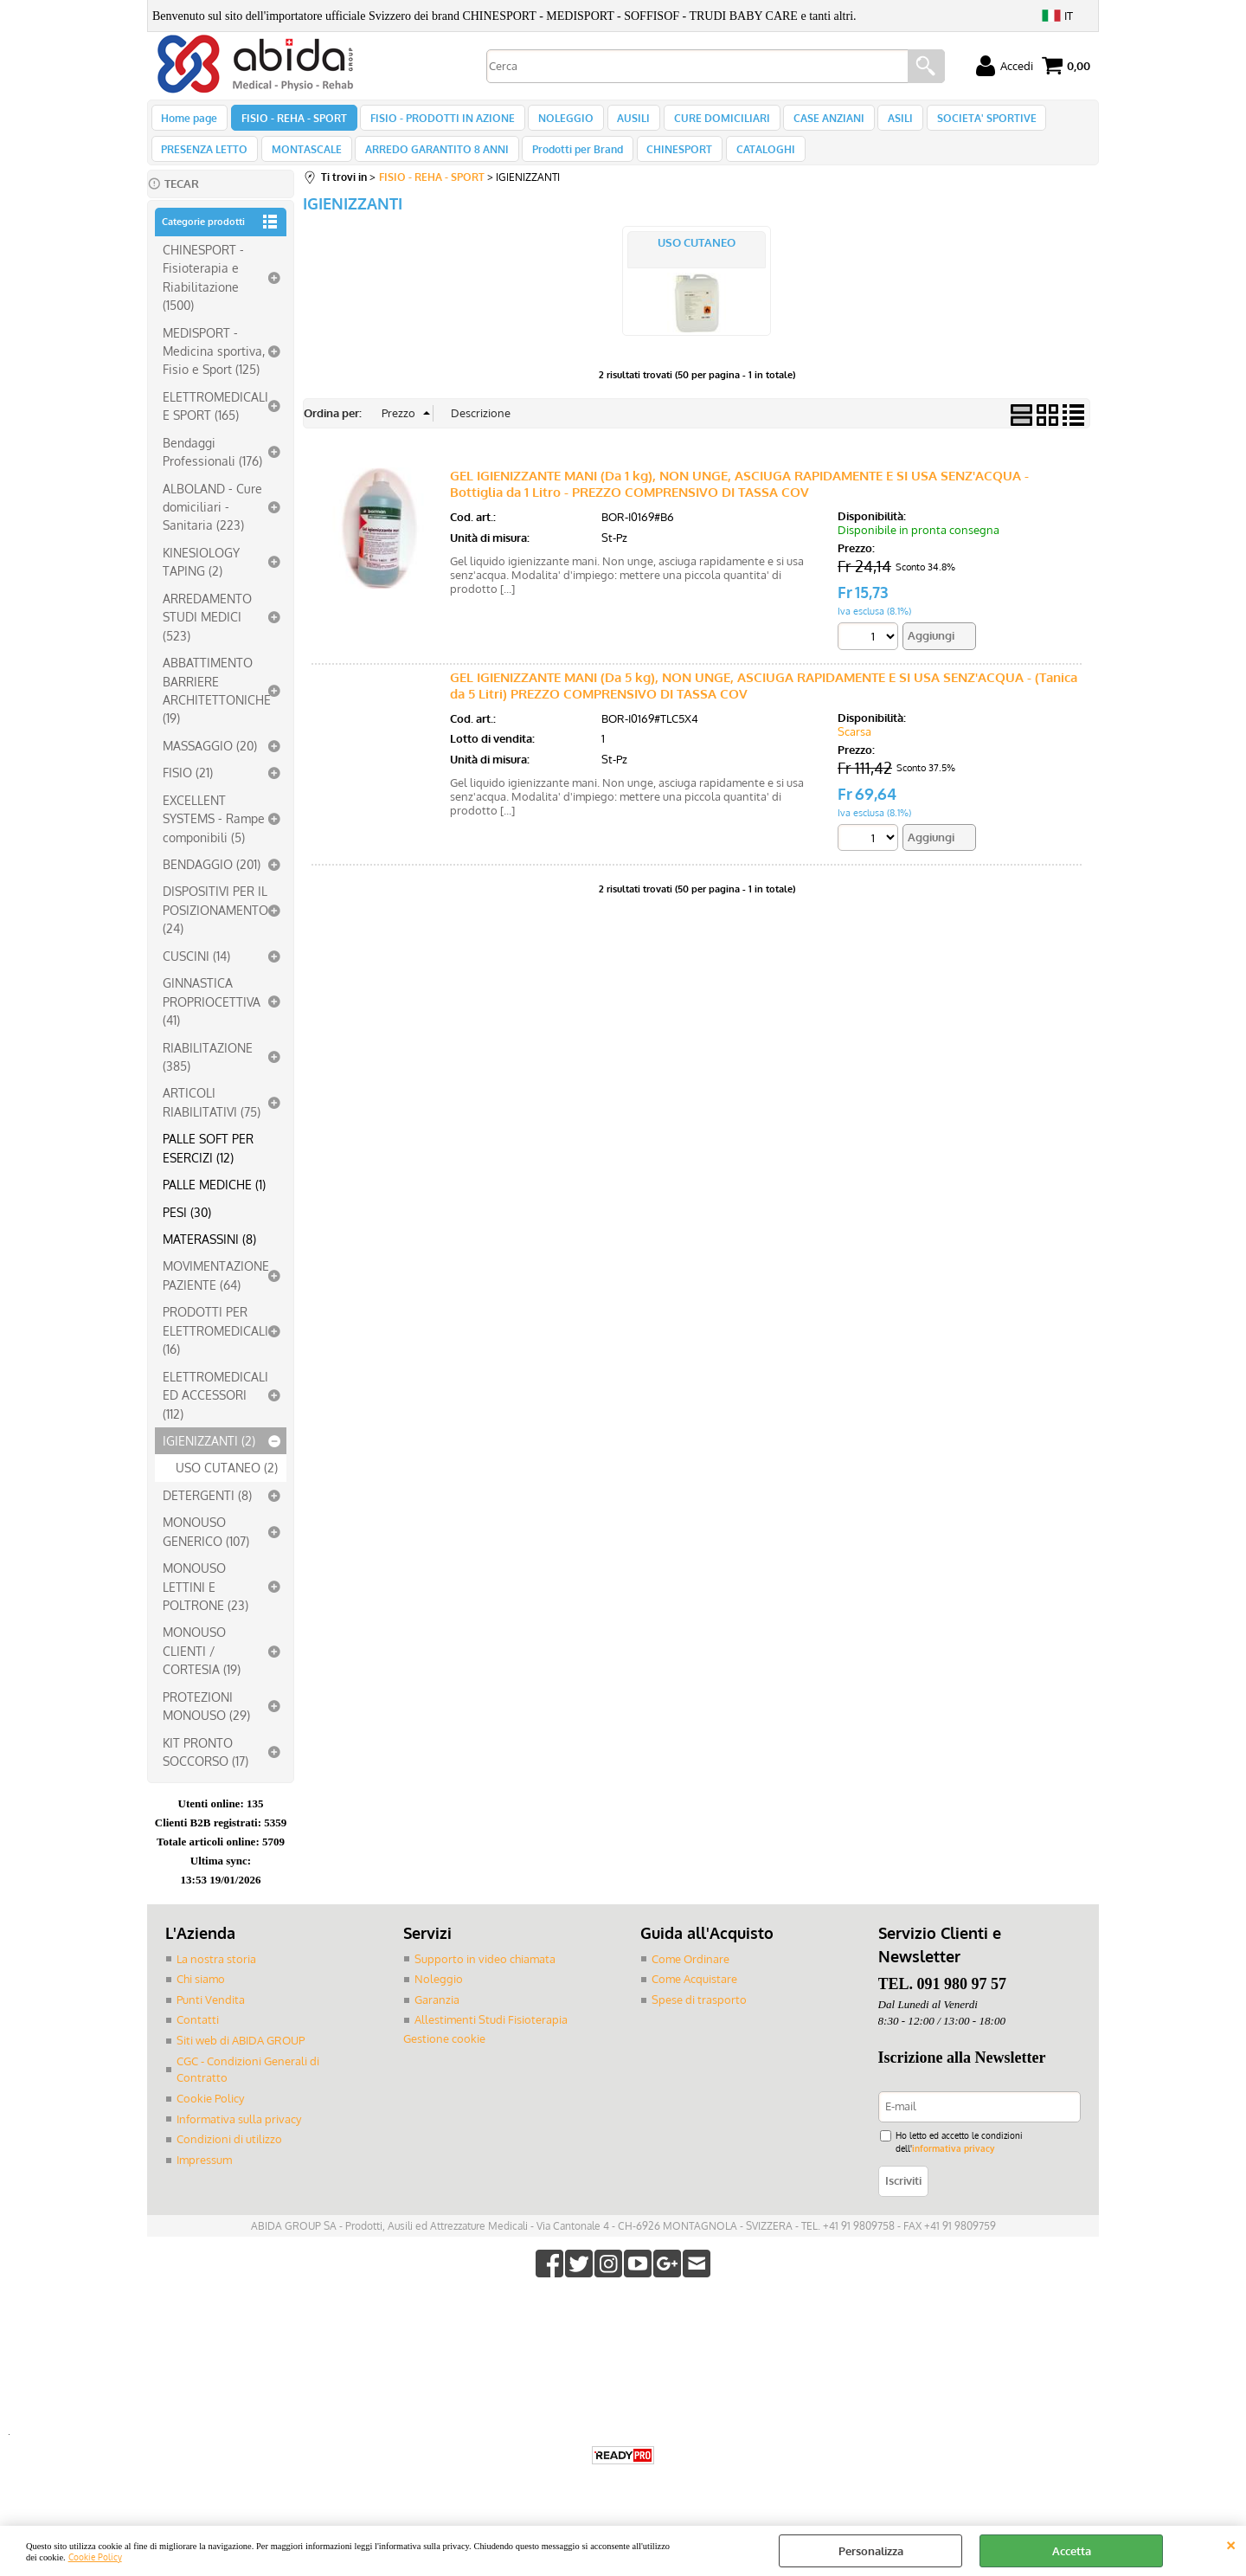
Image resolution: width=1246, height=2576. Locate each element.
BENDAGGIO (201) (211, 882)
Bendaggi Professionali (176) (212, 469)
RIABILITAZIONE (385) (208, 1075)
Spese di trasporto (699, 2018)
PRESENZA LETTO (204, 163)
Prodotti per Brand (568, 163)
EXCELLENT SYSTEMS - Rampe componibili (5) (214, 836)
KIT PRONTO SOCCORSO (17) (205, 1770)
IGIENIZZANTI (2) (209, 1458)
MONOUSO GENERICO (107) (206, 1550)
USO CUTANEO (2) (227, 1486)
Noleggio (438, 1997)
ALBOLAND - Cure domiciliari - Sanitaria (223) (212, 525)
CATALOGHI (751, 163)
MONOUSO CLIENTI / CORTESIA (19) (202, 1669)
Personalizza (870, 2551)
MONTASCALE (303, 163)
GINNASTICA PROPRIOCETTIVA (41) (211, 1020)
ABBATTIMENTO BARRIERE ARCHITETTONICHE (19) (217, 708)
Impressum (204, 2177)
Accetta (1071, 2551)
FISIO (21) (188, 791)
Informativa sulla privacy (239, 2136)
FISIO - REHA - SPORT (291, 122)
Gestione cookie (444, 2057)
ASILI (880, 122)
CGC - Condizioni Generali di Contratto (248, 2087)
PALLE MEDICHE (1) (214, 1202)
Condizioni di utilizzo (229, 2156)
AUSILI (622, 122)
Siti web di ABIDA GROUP (241, 2058)
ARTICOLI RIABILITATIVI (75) (211, 1120)
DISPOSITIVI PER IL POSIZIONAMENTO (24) (215, 928)
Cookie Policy (95, 2556)
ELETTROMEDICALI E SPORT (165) (215, 424)
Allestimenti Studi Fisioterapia (491, 2038)
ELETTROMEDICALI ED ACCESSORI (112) (215, 1413)
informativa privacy (953, 2166)
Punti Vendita (211, 2018)
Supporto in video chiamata (485, 1977)
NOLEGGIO (557, 122)
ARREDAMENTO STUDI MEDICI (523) (207, 635)
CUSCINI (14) (196, 974)
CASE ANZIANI (811, 122)
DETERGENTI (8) (207, 1513)
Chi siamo (201, 1997)
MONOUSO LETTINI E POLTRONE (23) (205, 1604)
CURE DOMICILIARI (707, 122)
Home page (189, 122)
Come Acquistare (694, 1997)
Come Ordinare (690, 1977)
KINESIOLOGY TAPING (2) (201, 579)
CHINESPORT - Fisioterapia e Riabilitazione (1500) (203, 295)
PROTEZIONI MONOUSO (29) (206, 1724)
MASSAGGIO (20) (210, 763)
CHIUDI (1230, 2543)
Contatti (198, 2038)
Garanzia (436, 2018)
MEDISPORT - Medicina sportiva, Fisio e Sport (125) (214, 369)
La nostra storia (216, 1977)
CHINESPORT (668, 163)
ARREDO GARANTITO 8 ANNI (431, 163)
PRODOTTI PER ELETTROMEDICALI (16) (215, 1349)
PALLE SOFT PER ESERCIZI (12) (208, 1166)
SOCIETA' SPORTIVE (963, 122)
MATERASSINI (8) (209, 1257)
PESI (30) (187, 1230)
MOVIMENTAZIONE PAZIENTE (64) (216, 1294)
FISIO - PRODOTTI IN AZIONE (436, 122)
